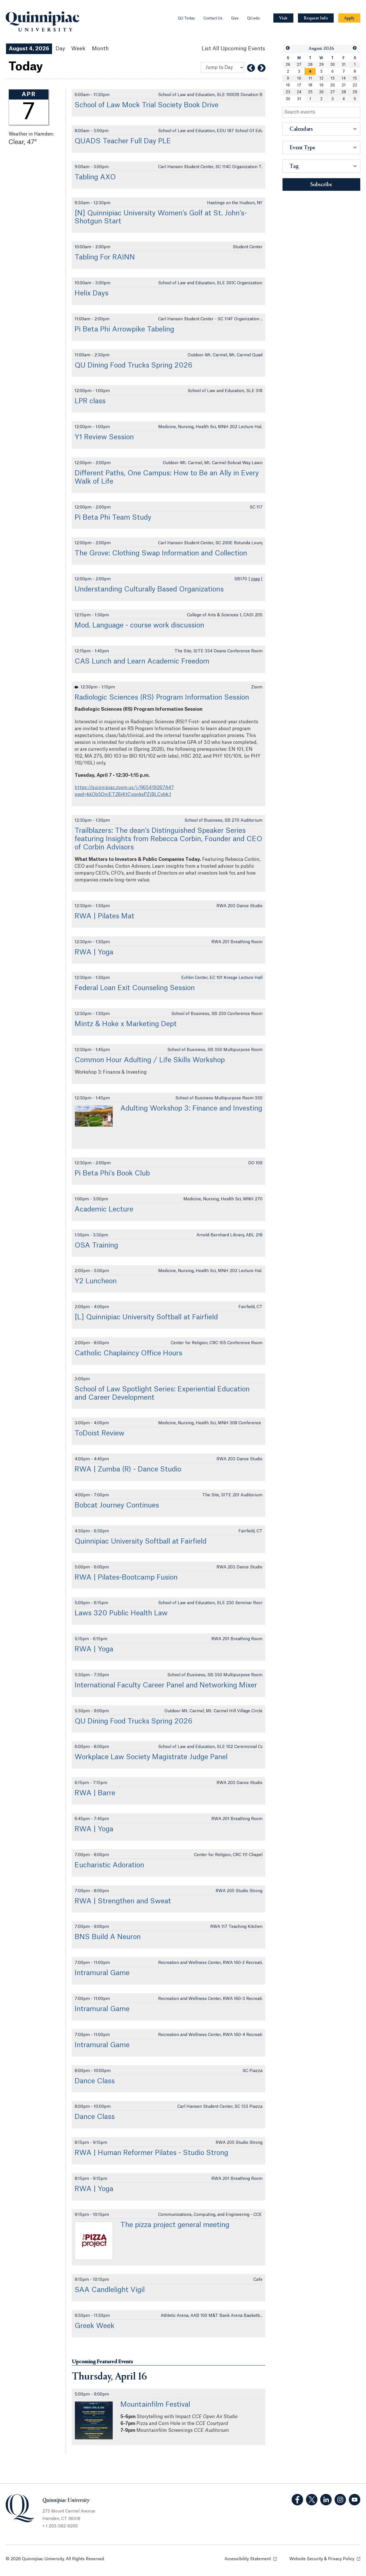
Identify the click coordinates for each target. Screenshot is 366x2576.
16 (288, 85)
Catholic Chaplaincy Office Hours (128, 1353)
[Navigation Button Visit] (283, 18)
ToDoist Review (99, 1433)
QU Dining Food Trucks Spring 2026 (133, 365)
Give (234, 18)
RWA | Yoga (94, 952)
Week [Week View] (78, 48)
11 (310, 78)
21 (344, 85)
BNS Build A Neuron (108, 1937)
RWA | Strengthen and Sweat (123, 1901)
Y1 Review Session (104, 437)
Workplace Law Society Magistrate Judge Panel (151, 1757)
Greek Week (94, 2326)
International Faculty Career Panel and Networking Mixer (166, 1685)
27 (299, 64)
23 (288, 92)
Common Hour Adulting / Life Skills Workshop (150, 1060)
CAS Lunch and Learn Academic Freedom (142, 661)
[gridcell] (310, 71)
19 (321, 85)
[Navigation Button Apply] (349, 18)
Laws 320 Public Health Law (121, 1613)
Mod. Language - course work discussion (139, 625)
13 (333, 78)
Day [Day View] (60, 48)
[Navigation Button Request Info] (316, 18)
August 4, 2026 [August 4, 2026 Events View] (29, 48)
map (255, 579)
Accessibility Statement (250, 2558)
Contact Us (212, 18)
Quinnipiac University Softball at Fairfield (140, 1541)
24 (299, 92)
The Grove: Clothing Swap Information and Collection (161, 553)
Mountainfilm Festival (155, 2404)
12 (321, 78)
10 (299, 78)
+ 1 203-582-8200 (60, 2526)
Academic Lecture (104, 1209)
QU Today (186, 18)
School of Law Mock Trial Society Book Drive (146, 105)
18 (310, 85)
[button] (288, 48)
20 (332, 85)
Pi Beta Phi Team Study (113, 517)
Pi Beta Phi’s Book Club (112, 1173)
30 (332, 64)
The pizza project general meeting (174, 2225)
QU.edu (253, 18)
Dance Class (95, 2081)
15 (355, 78)
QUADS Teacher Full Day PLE (123, 141)
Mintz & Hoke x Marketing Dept (126, 1024)
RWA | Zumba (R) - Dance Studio (128, 1469)
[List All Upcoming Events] (233, 48)
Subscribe (321, 185)
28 (310, 64)
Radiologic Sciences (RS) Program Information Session (162, 697)
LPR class (90, 401)
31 (344, 64)
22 (355, 85)
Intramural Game (102, 1973)
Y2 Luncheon (96, 1281)
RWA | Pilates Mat (104, 916)
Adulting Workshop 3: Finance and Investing (191, 1108)
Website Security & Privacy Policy (324, 2558)
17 (299, 85)
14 (344, 78)
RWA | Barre (95, 1793)
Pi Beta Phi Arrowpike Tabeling (124, 329)
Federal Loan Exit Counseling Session (135, 988)
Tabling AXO (95, 177)
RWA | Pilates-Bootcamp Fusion (126, 1577)
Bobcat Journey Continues (117, 1505)
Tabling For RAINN (105, 257)
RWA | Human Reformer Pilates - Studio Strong (151, 2153)
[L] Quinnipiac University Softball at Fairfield (146, 1317)
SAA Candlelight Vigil (110, 2290)
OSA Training (96, 1245)
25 (310, 92)
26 (288, 64)
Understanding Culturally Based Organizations (149, 589)
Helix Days (91, 293)
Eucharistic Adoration (109, 1865)
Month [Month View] (100, 48)
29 (321, 64)
